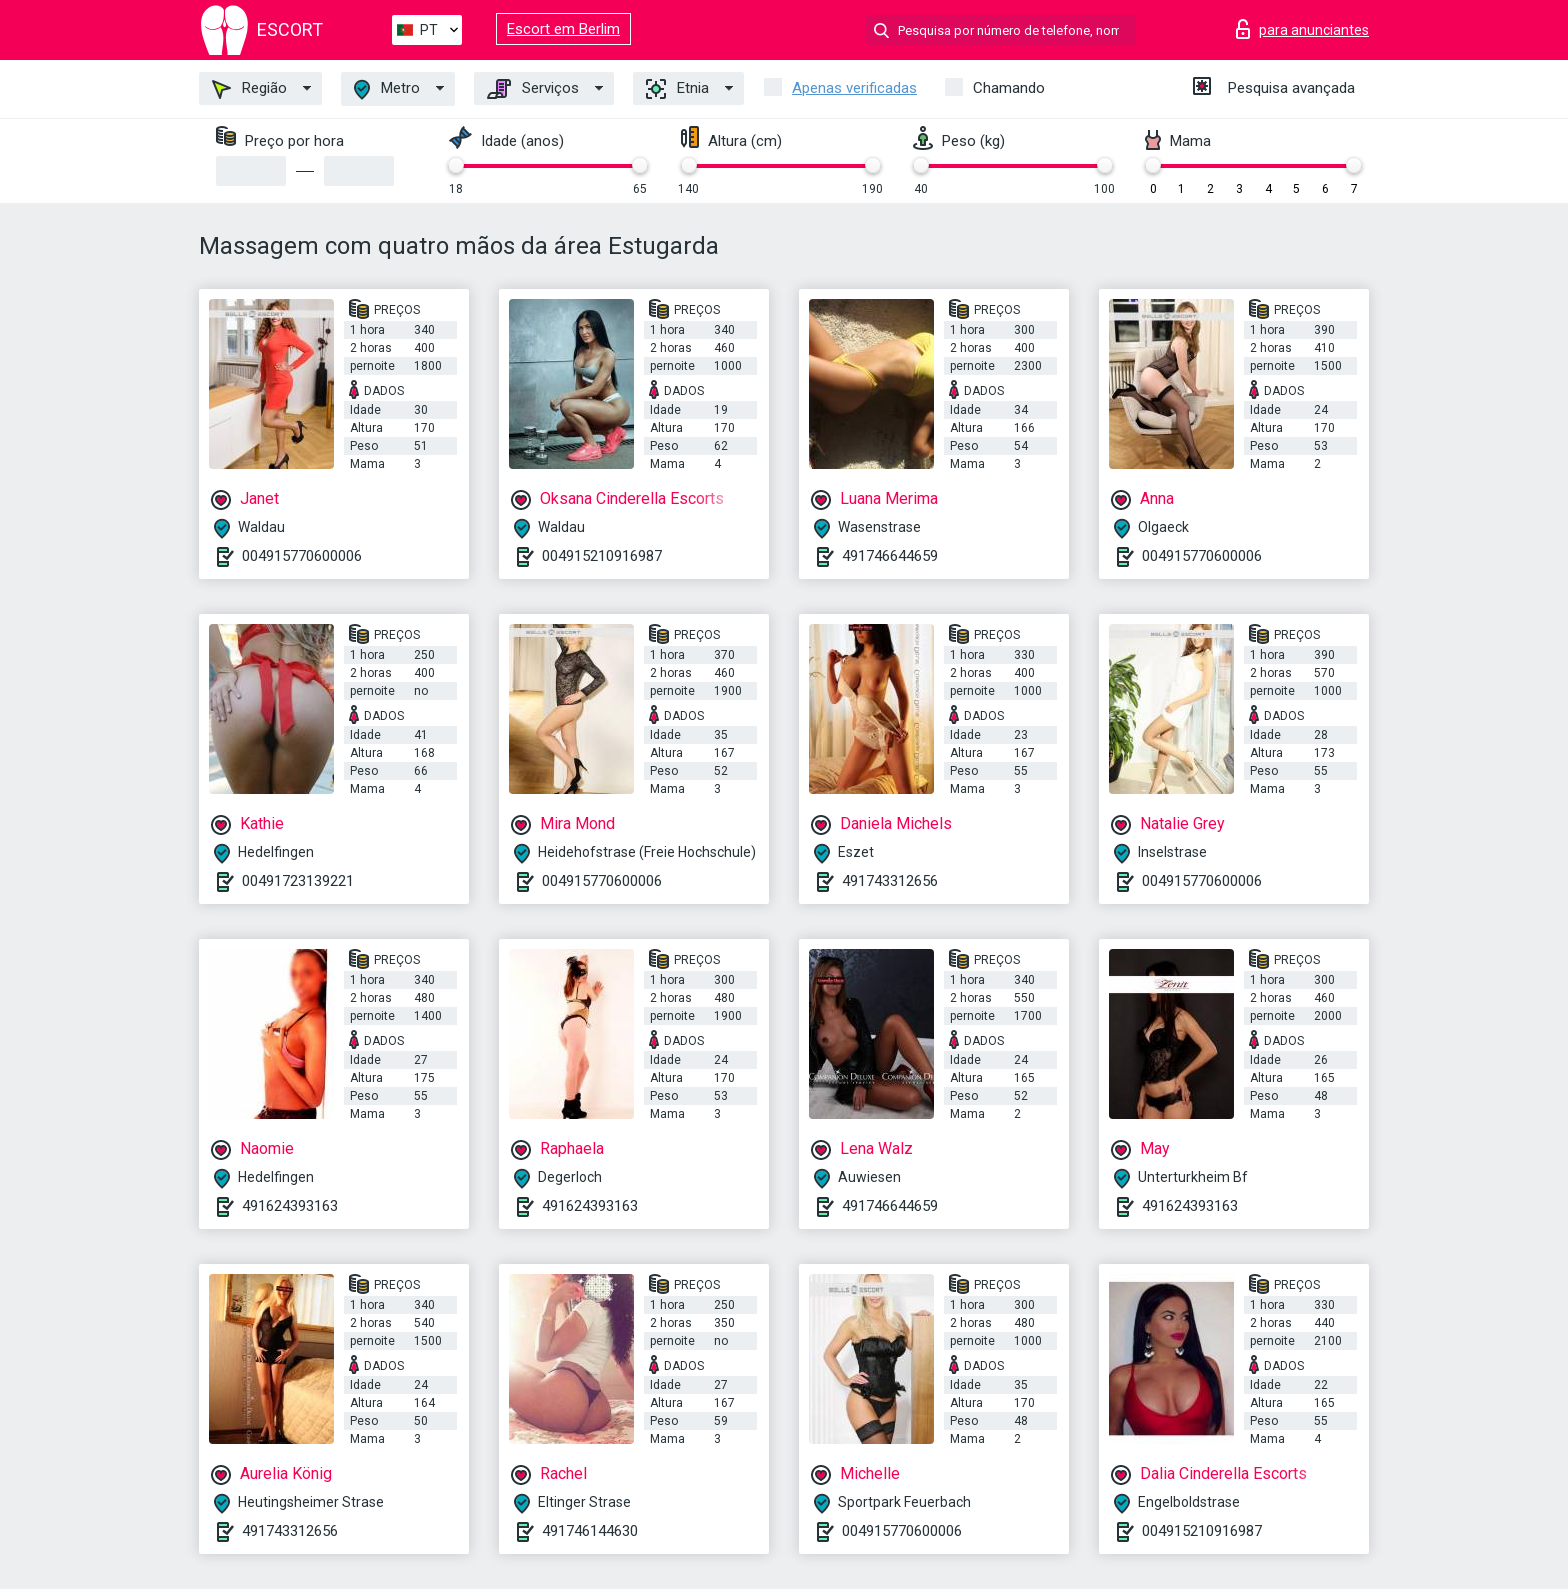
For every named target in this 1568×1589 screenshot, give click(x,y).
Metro (387, 89)
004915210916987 (602, 556)
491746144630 (590, 1531)
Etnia (677, 89)
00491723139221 (298, 881)
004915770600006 (302, 556)
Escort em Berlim (563, 29)
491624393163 (290, 1206)
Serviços (533, 89)
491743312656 (890, 881)
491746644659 (890, 556)
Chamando (1009, 88)
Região (249, 89)
